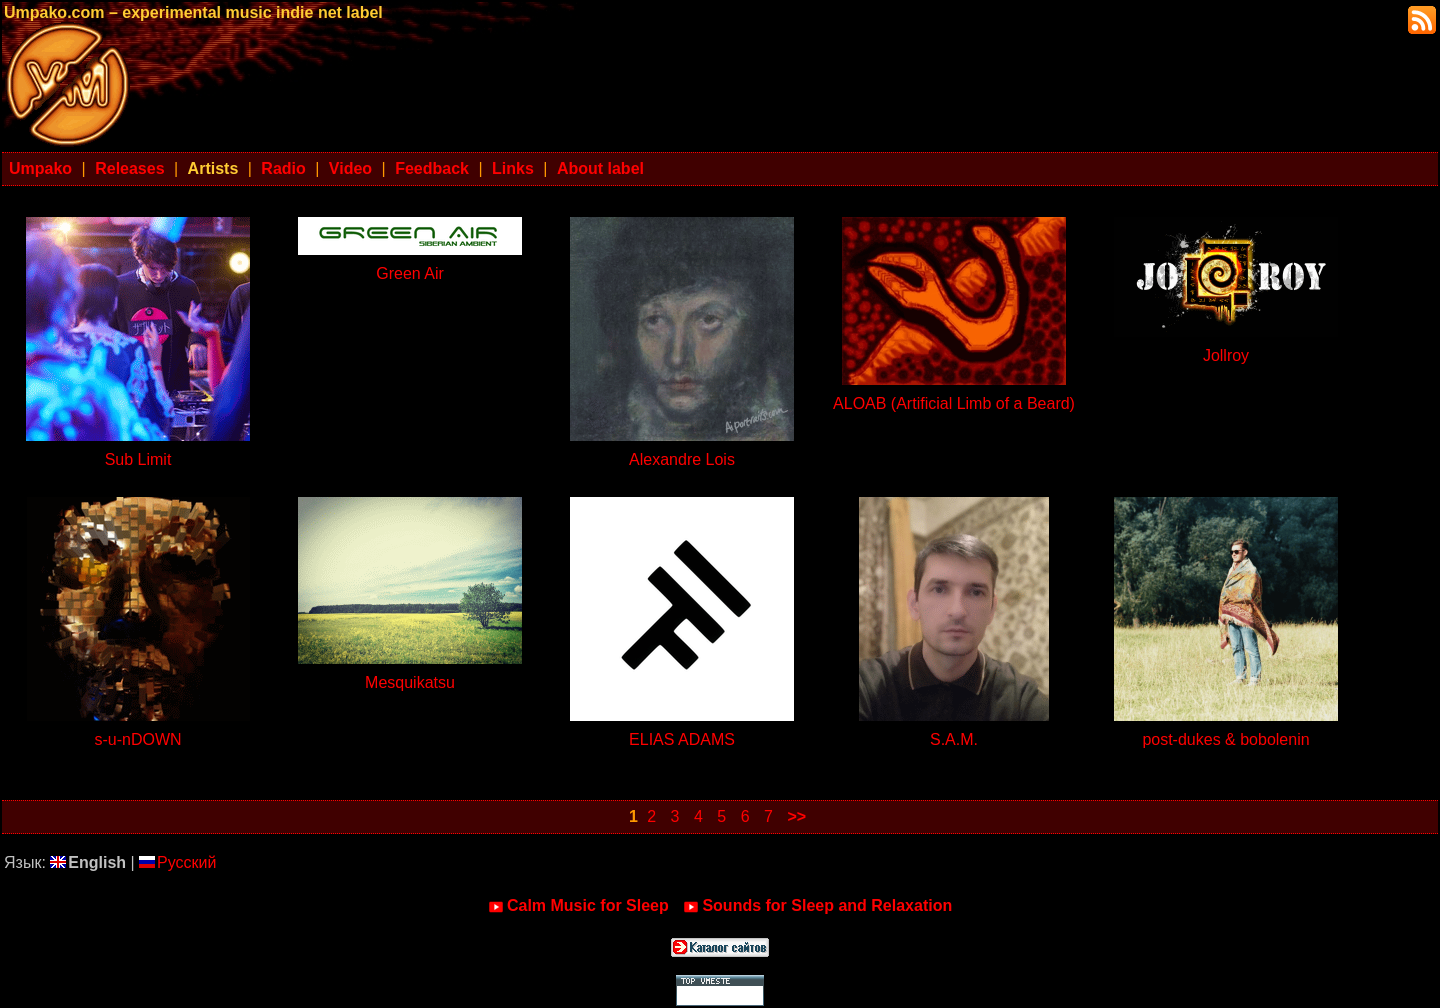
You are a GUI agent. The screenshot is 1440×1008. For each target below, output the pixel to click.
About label (600, 168)
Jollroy (1226, 355)
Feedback (432, 168)
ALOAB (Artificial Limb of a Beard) (954, 403)
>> (796, 816)
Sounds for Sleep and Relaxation (817, 906)
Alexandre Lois (682, 459)
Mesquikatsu (410, 682)
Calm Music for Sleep (578, 906)
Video (350, 168)
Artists (213, 168)
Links (513, 168)
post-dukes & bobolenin (1225, 739)
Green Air (410, 273)
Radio (283, 168)
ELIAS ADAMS (682, 739)
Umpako (40, 168)
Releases (129, 168)
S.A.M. (954, 739)
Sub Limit (138, 459)
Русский (177, 862)
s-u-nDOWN (137, 739)
